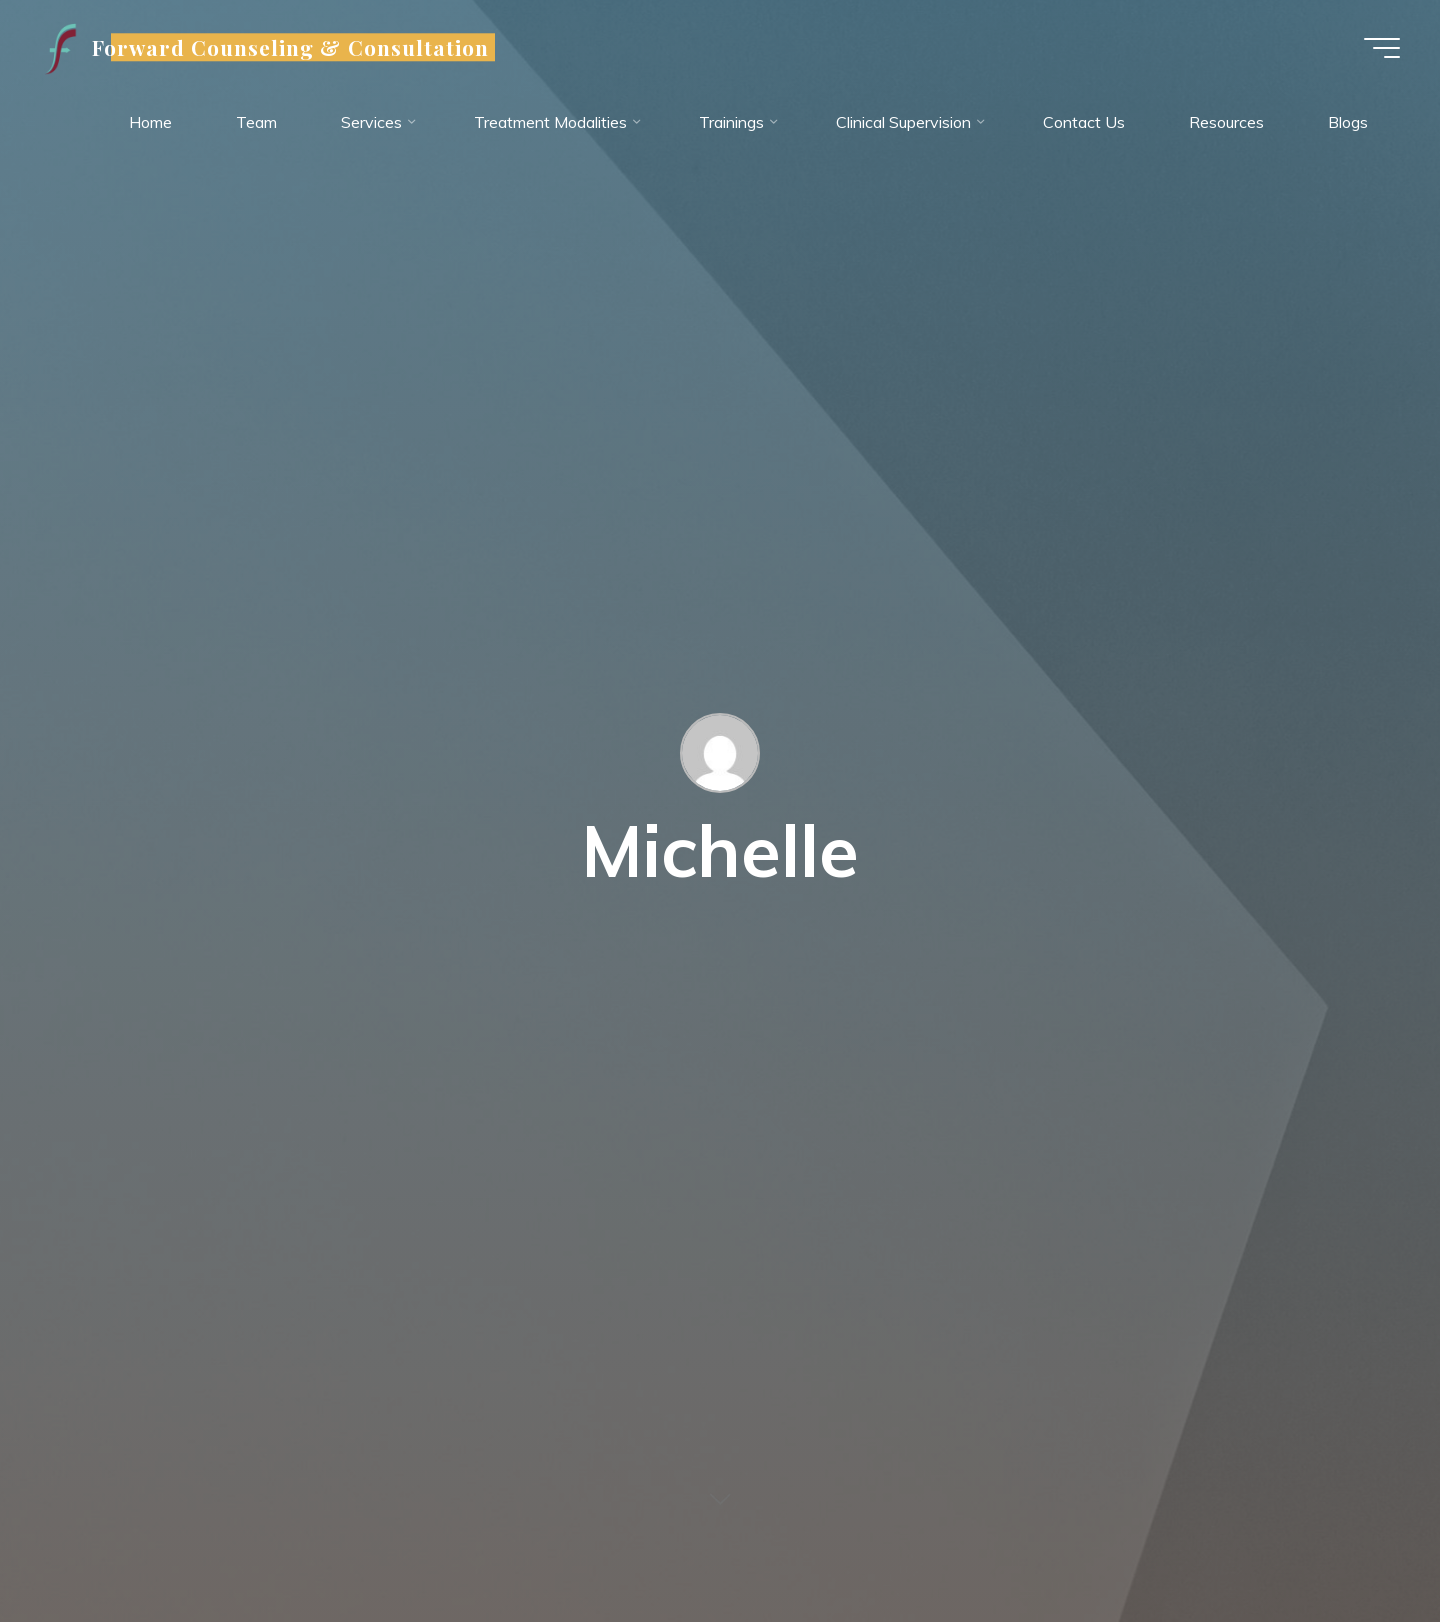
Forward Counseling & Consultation (290, 47)
